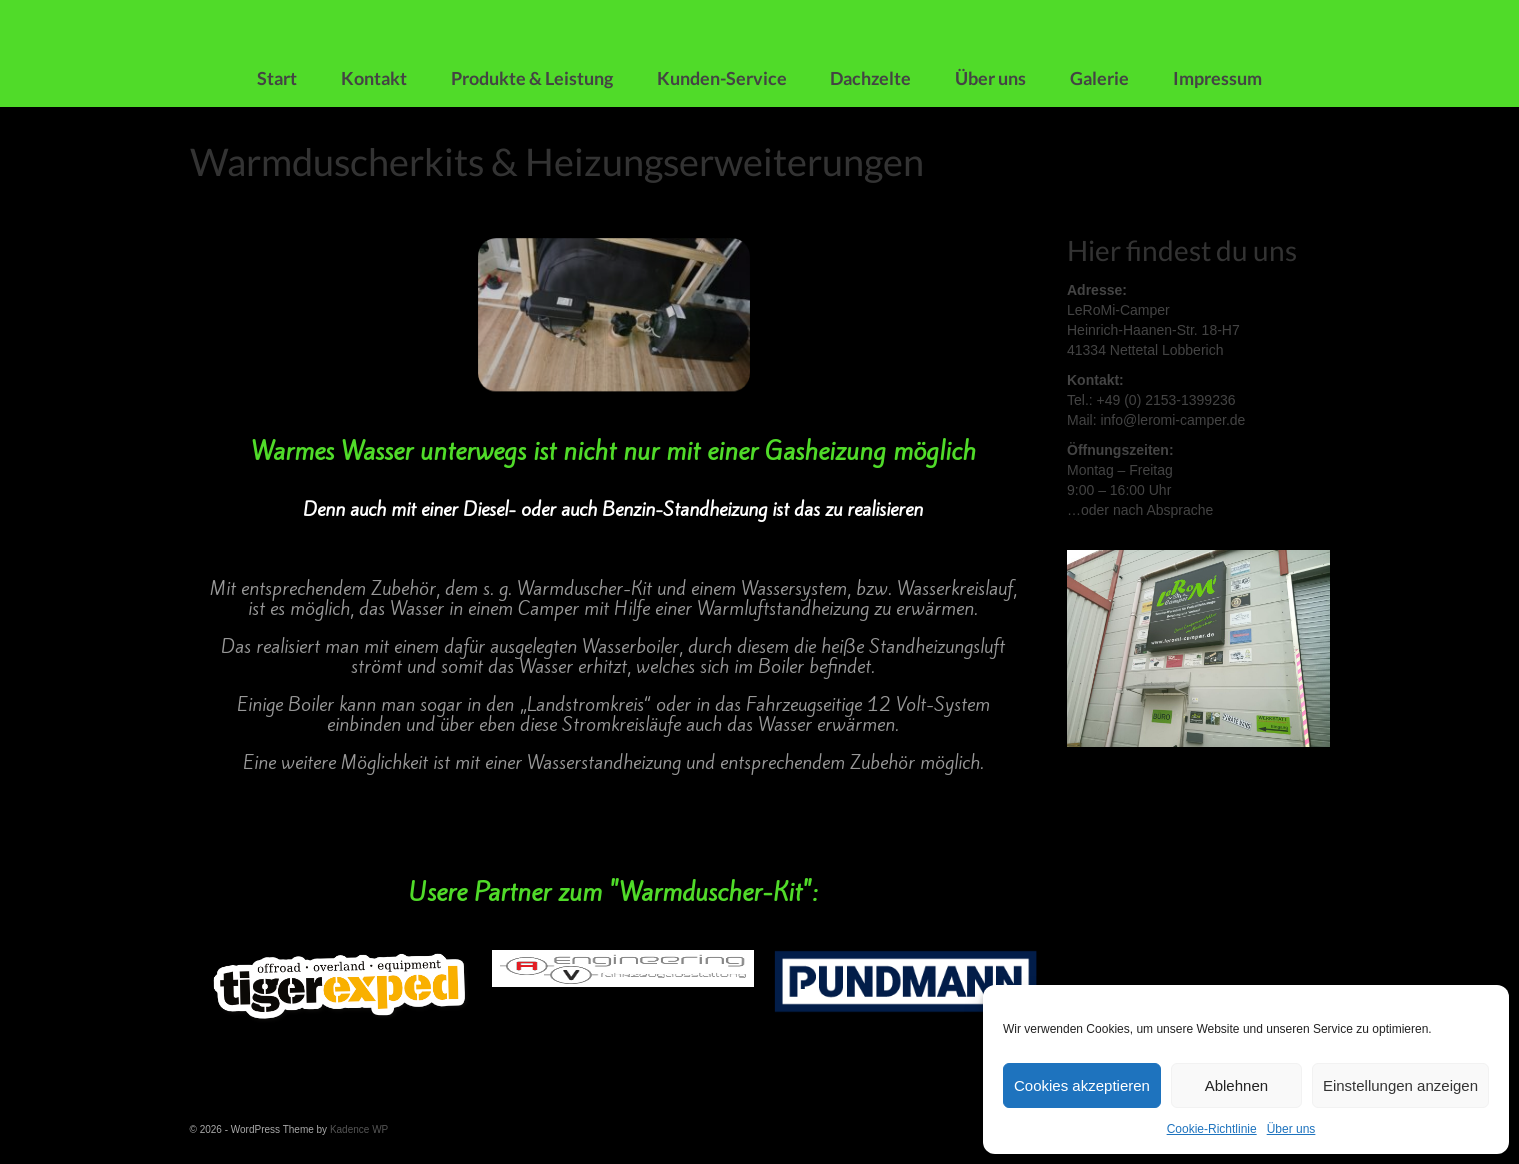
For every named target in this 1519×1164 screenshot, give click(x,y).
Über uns (1291, 1129)
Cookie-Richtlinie (1212, 1129)
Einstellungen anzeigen (1400, 1085)
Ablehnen (1236, 1085)
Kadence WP (359, 1129)
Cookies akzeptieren (1082, 1085)
